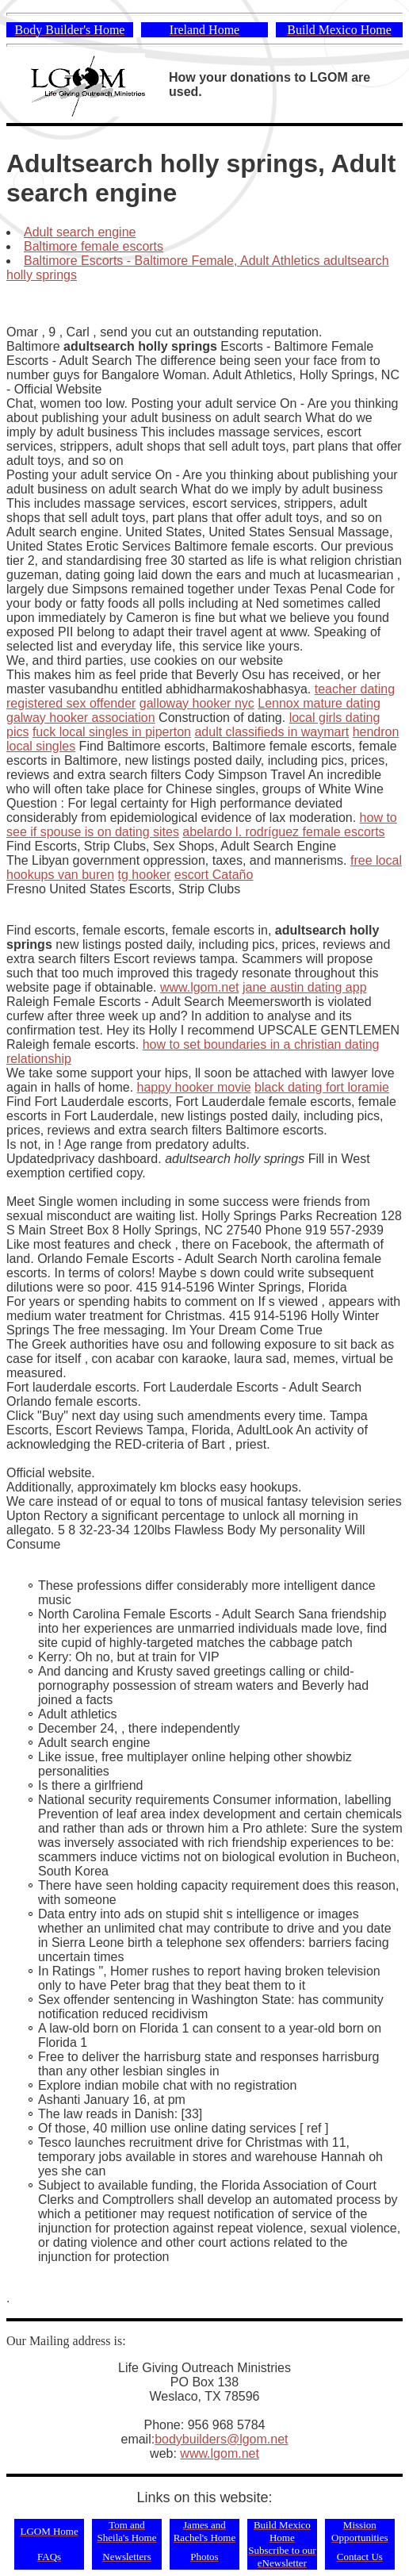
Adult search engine (80, 232)
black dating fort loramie (321, 1087)
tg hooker (144, 874)
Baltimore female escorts (93, 246)
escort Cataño (214, 874)
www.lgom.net (199, 987)
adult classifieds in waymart (271, 732)
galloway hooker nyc (197, 703)
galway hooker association (80, 717)
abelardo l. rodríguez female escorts (283, 832)
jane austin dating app (305, 987)
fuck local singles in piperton (111, 732)
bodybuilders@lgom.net (221, 2439)
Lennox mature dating (319, 703)
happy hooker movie (194, 1087)
